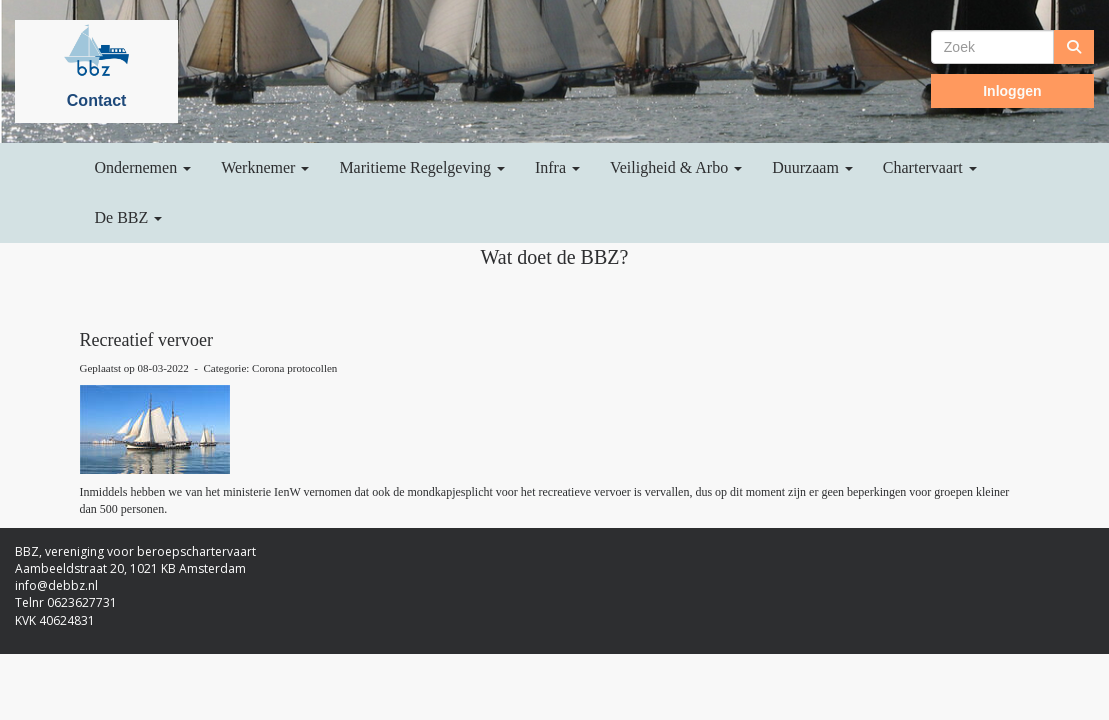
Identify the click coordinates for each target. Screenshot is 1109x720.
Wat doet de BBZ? (555, 257)
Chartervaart (930, 167)
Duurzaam (812, 167)
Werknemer (265, 167)
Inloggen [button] (1012, 91)
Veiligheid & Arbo (676, 167)
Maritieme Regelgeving (422, 167)
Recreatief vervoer (146, 340)
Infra (557, 167)
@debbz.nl (56, 585)
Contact (97, 100)
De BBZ (129, 217)
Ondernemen (143, 167)
